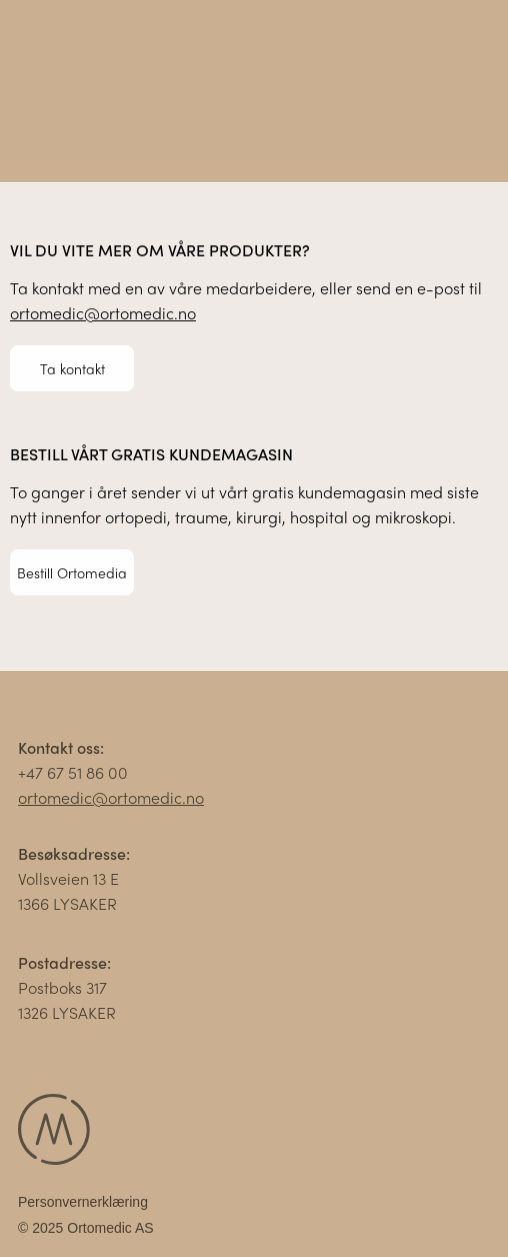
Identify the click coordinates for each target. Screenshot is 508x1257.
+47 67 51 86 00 (73, 775)
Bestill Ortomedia (72, 572)
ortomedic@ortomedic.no (103, 313)
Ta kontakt (72, 368)
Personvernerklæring (83, 1205)
